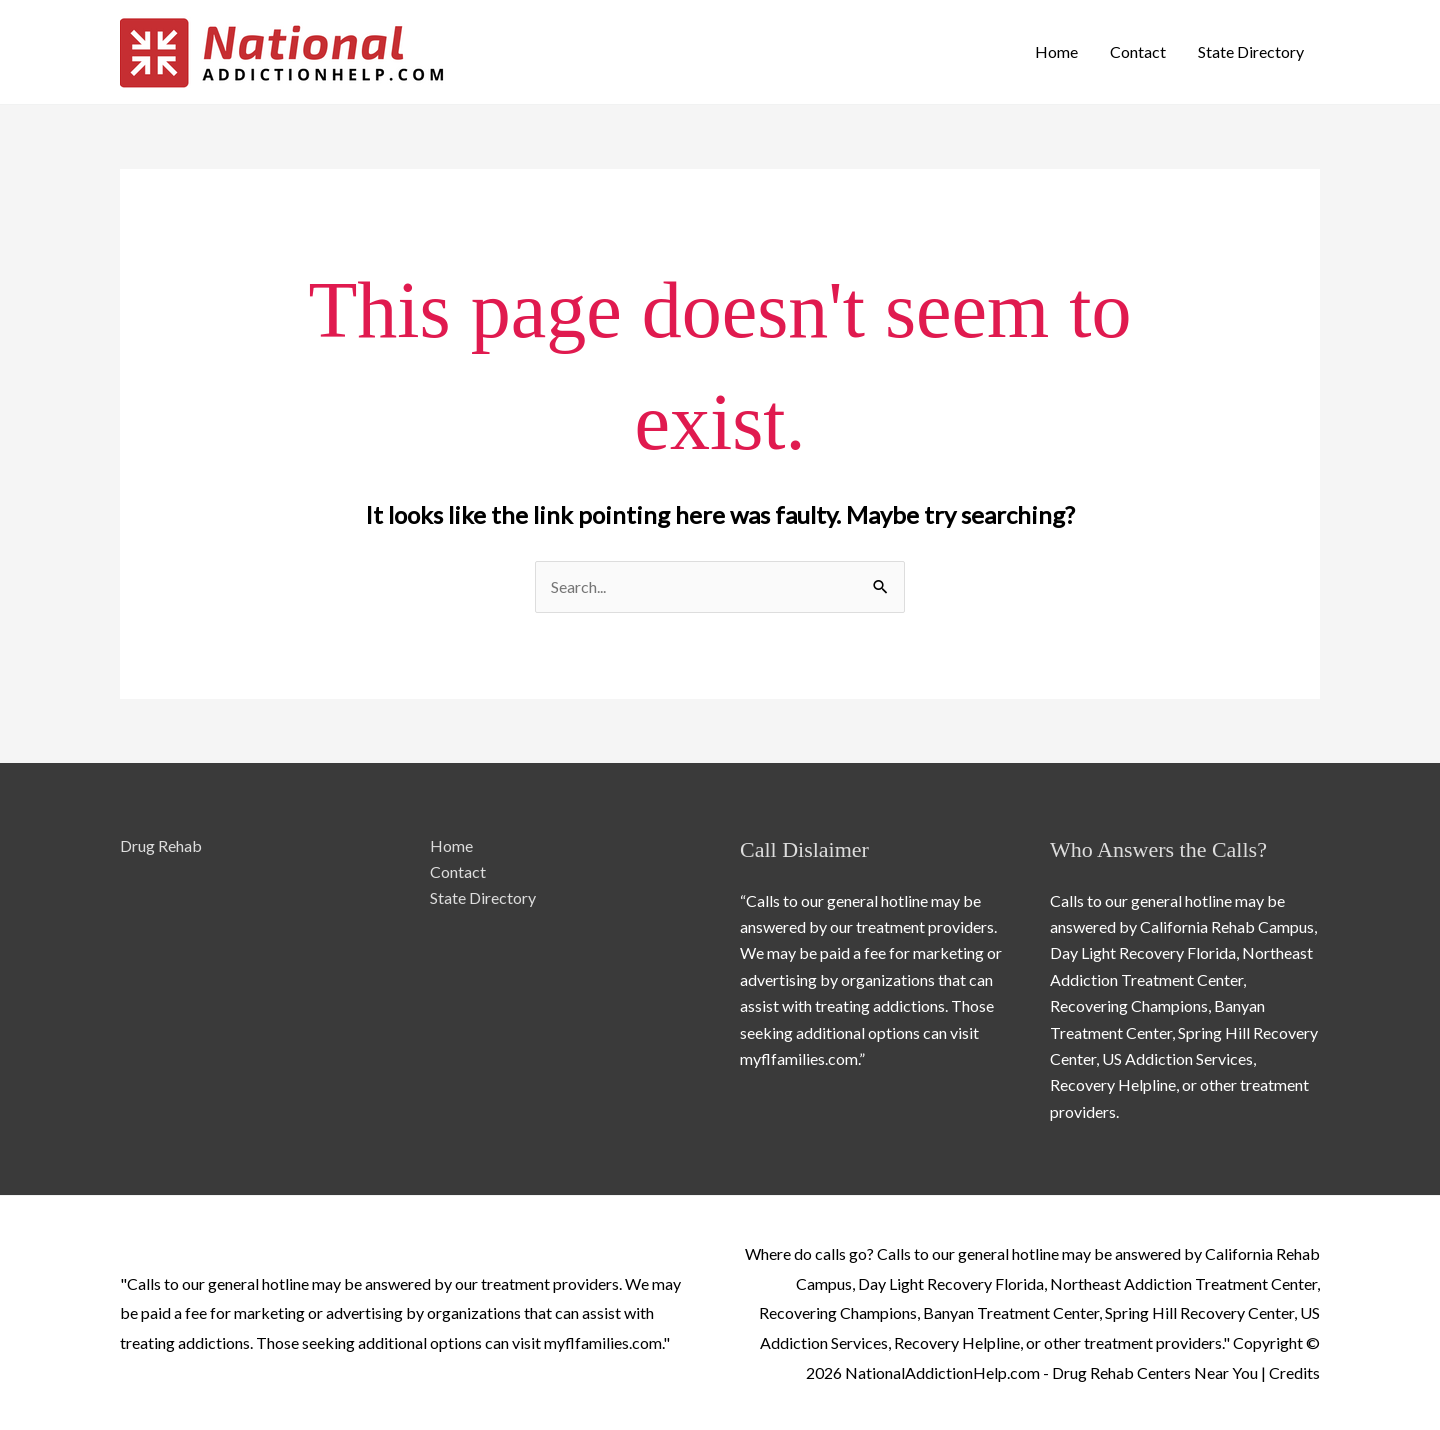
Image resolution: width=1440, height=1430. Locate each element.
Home (1056, 51)
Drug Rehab (161, 845)
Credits (1294, 1372)
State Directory (1251, 51)
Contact (1138, 51)
